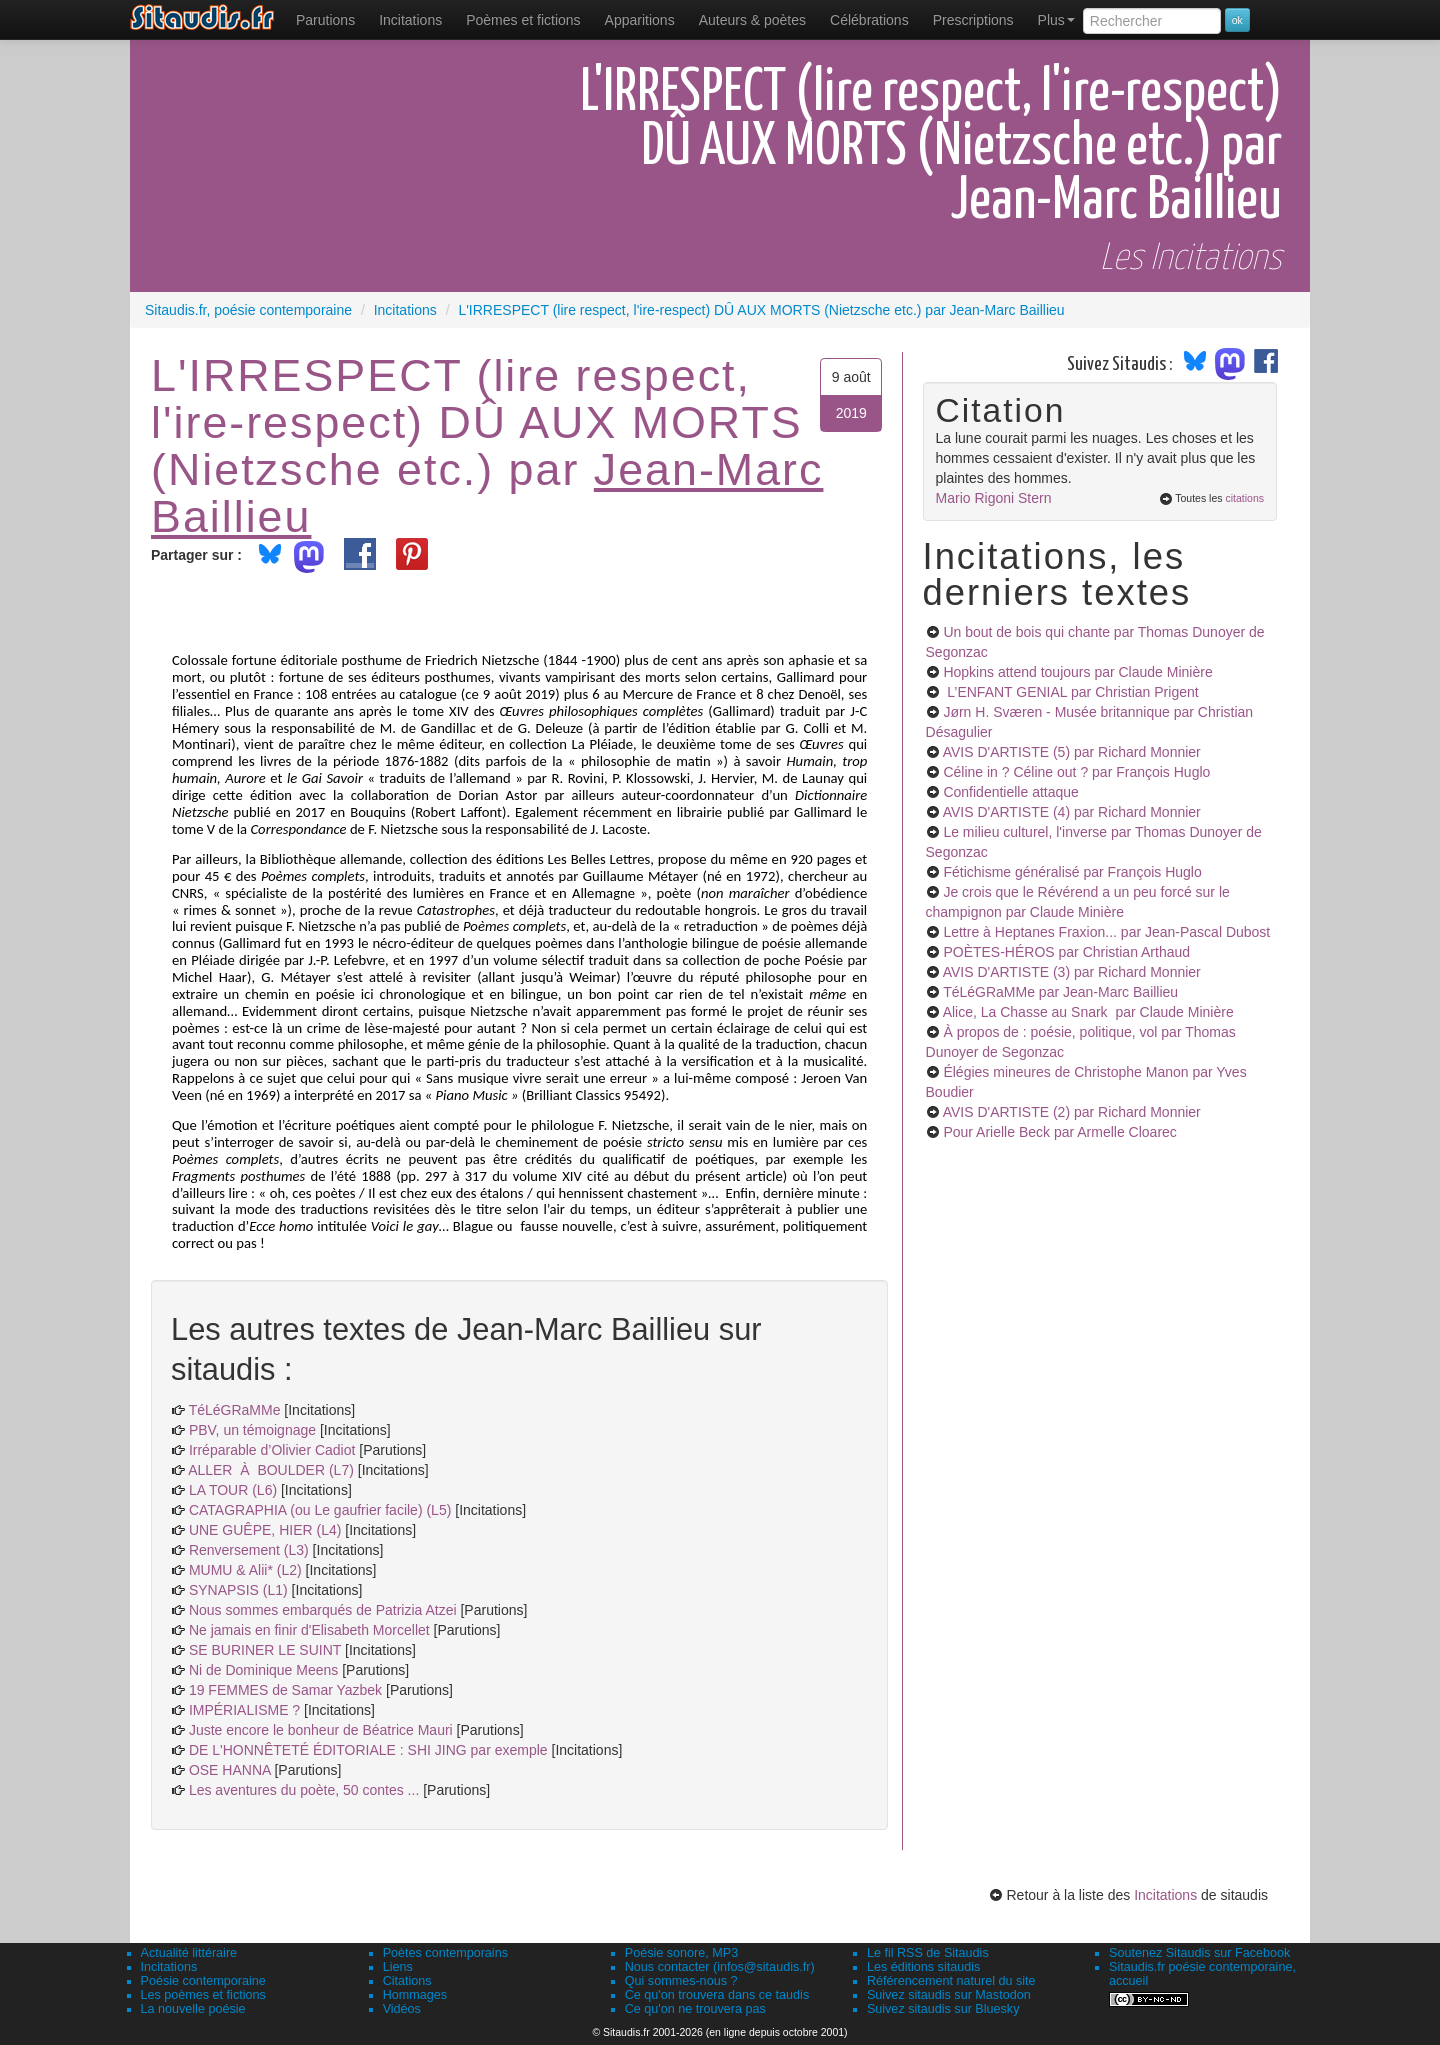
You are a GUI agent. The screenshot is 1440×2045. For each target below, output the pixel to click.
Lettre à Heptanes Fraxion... (1106, 932)
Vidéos (402, 2009)
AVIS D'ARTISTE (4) (1072, 812)
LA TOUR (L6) (233, 1490)
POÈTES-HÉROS (1066, 952)
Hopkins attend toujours (1077, 672)
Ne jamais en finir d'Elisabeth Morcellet (309, 1630)
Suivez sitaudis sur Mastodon (949, 1995)
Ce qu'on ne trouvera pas (695, 2009)
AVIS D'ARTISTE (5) (1072, 752)
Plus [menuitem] (1056, 20)
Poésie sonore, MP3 (681, 1953)
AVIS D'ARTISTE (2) (1072, 1112)
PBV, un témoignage (252, 1430)
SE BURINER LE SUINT (265, 1650)
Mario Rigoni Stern (994, 498)
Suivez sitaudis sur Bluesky (943, 2009)
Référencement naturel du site (951, 1981)
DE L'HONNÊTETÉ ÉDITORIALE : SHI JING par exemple (368, 1750)
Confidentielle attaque (1010, 792)
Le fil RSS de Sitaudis (928, 1953)
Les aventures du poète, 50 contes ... (304, 1790)
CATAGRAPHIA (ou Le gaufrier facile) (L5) (320, 1510)
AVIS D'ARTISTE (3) (1072, 972)
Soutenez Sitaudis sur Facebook (1199, 1953)
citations (1244, 498)
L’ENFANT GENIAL (1070, 692)
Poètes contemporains (445, 1953)
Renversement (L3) (249, 1550)
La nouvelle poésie (193, 2009)
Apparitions (640, 20)
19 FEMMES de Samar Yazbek (285, 1690)
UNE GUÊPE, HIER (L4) (265, 1530)
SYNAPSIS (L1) (238, 1590)
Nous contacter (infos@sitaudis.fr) (720, 1967)
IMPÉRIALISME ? (244, 1710)
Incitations (1165, 1895)
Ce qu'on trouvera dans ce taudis (717, 1995)
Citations (407, 1981)
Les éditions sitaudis (923, 1967)
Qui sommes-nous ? (681, 1981)
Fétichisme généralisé (1072, 872)
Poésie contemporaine (203, 1981)
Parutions (325, 20)
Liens (398, 1967)
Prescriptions (973, 20)
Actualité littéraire (189, 1953)
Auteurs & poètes (752, 20)
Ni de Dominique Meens (263, 1670)
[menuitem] (325, 20)
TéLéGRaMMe (235, 1410)
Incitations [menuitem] (410, 20)
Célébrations (869, 20)
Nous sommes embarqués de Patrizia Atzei (323, 1610)
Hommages (415, 1995)
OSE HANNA (230, 1770)
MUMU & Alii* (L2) (245, 1570)
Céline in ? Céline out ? (1076, 772)
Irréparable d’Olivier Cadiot (272, 1450)
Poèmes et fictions (523, 20)
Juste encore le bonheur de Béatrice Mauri (321, 1730)
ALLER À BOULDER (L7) (271, 1470)
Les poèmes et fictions (203, 1995)
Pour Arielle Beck (1059, 1132)
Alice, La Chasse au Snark (1088, 1012)
